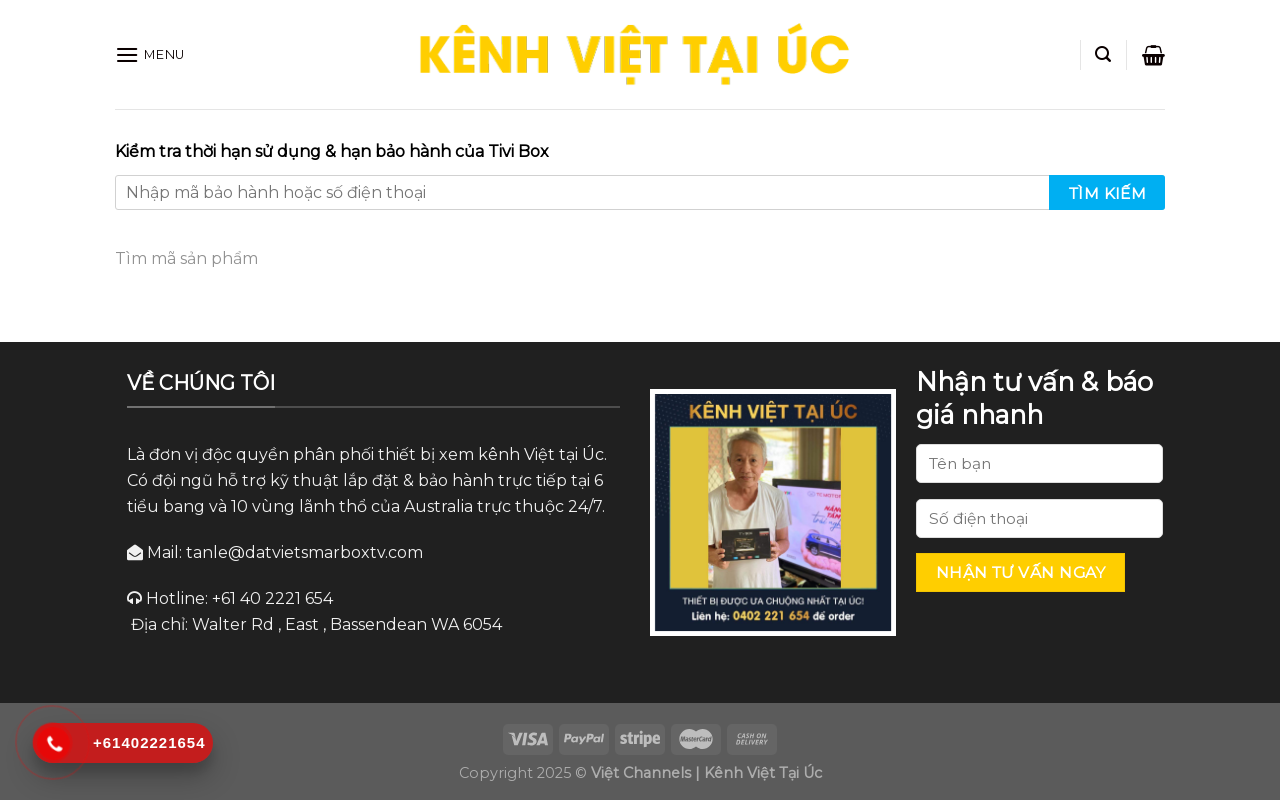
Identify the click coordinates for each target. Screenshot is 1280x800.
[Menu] (150, 54)
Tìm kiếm (1108, 193)
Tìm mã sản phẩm (186, 258)
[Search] (1103, 54)
